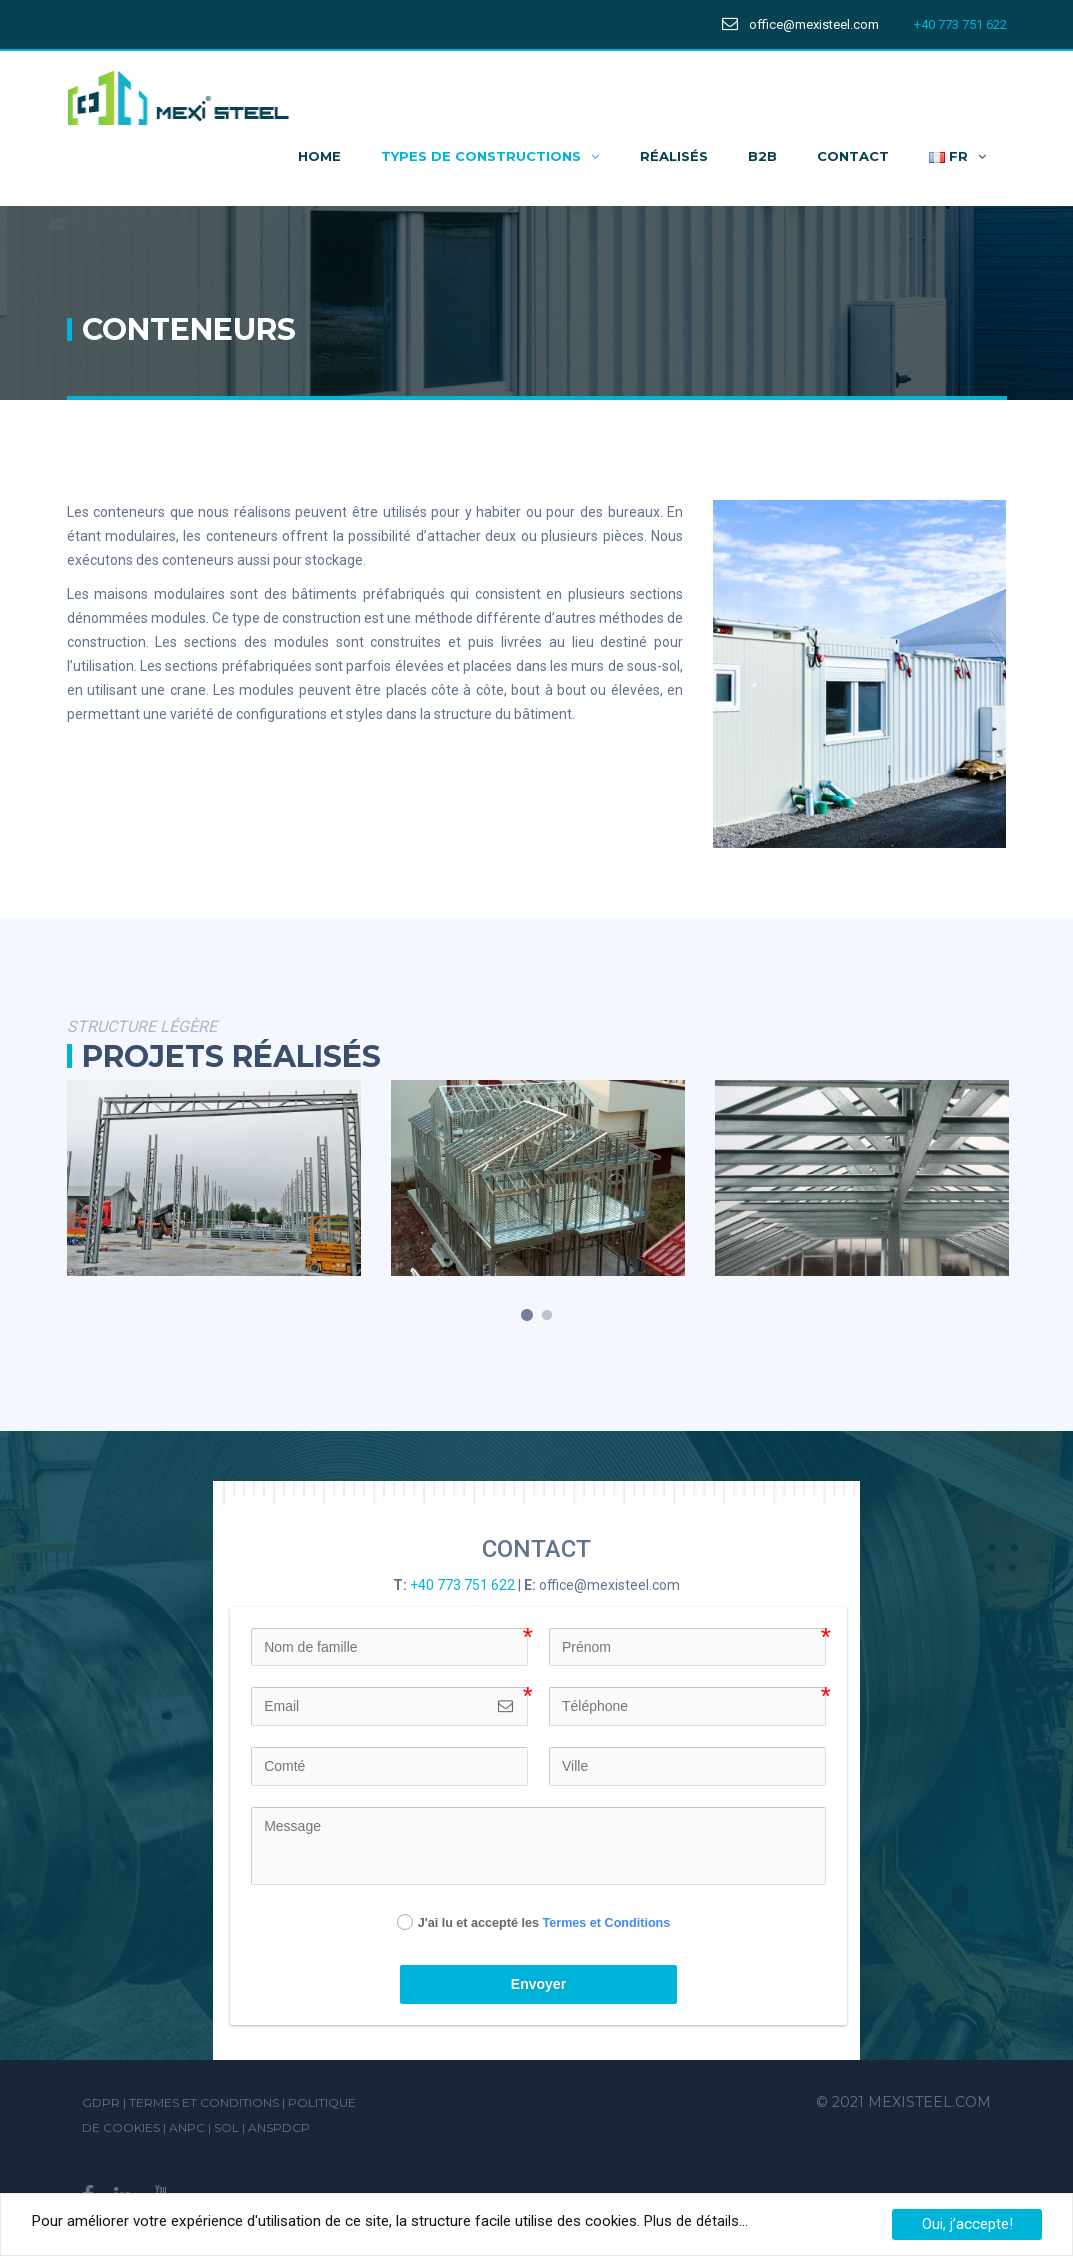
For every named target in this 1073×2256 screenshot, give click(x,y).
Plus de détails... (694, 2221)
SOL (228, 2127)
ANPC (188, 2127)
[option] (214, 1178)
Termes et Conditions (606, 1923)
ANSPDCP (279, 2127)
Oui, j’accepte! (967, 2224)
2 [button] (547, 1316)
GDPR (101, 2102)
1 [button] (527, 1316)
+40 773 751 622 (960, 24)
